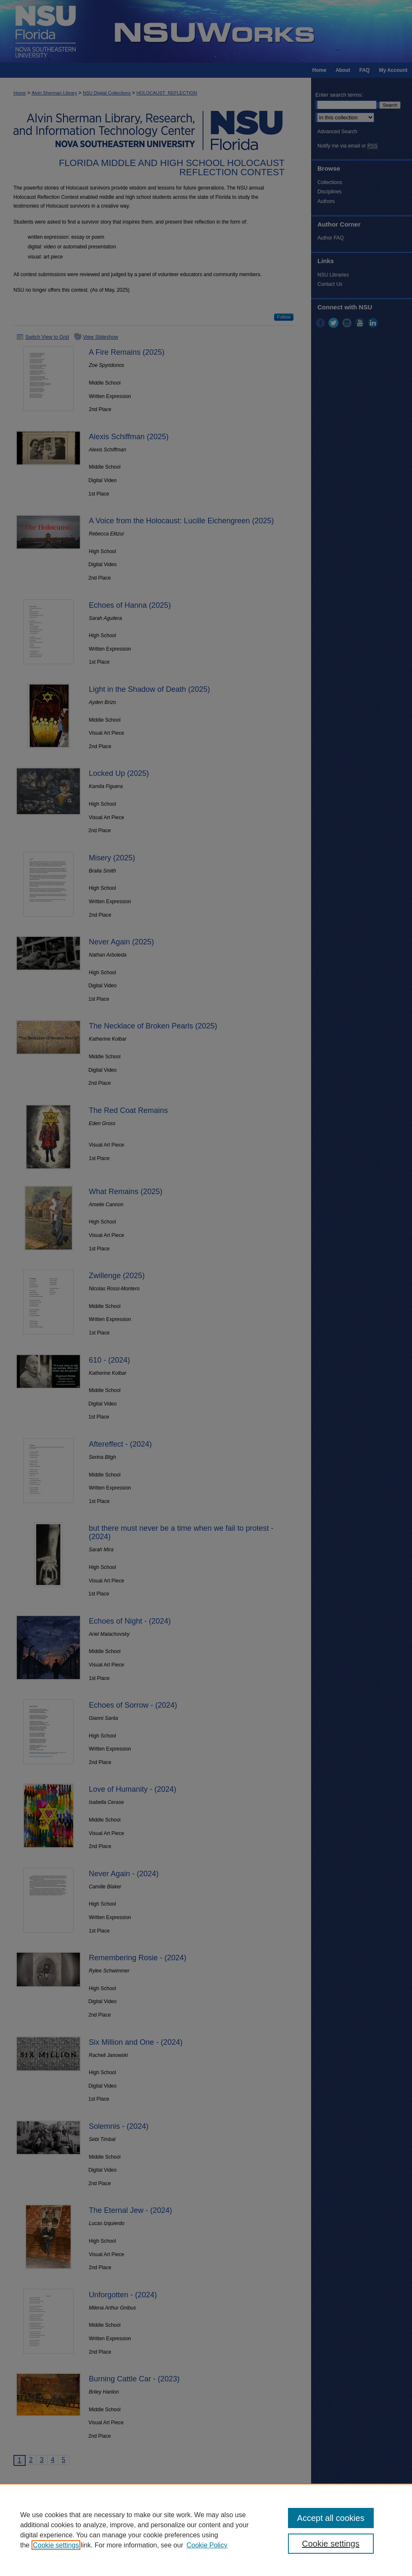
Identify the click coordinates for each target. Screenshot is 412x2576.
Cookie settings (56, 2545)
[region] (206, 2530)
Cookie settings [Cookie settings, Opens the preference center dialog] (330, 2543)
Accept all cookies (330, 2518)
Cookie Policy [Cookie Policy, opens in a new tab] (207, 2545)
